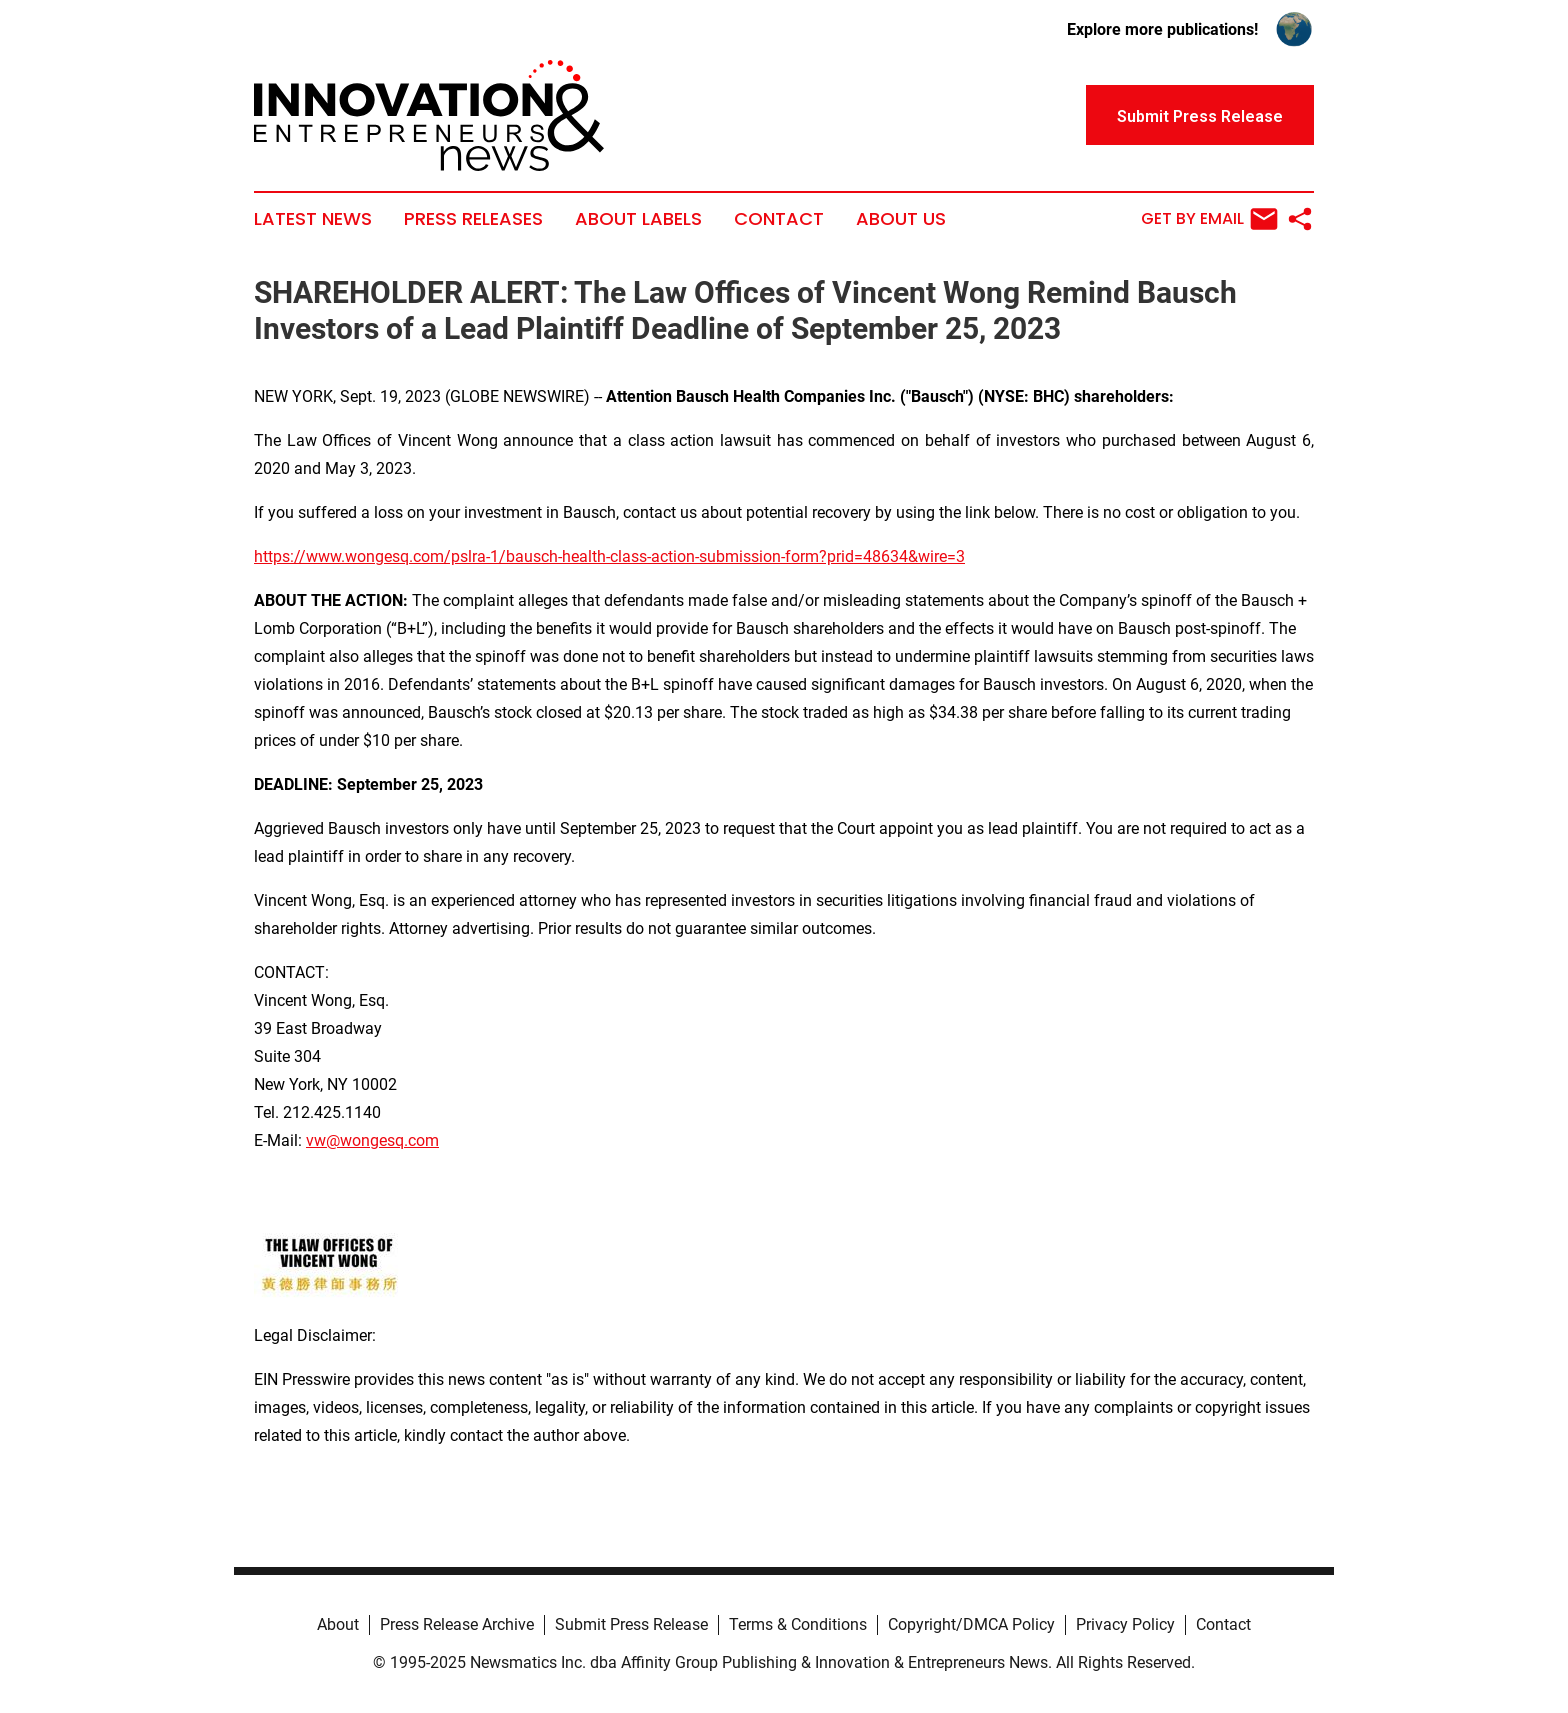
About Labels (638, 219)
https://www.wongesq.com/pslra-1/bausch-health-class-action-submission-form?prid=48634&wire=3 (609, 556)
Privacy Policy (1125, 1624)
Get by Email (1209, 219)
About (338, 1624)
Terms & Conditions (798, 1624)
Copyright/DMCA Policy (971, 1624)
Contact (779, 219)
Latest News (313, 219)
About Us (901, 219)
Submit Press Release (631, 1624)
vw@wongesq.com (372, 1140)
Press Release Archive (457, 1624)
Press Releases (473, 219)
